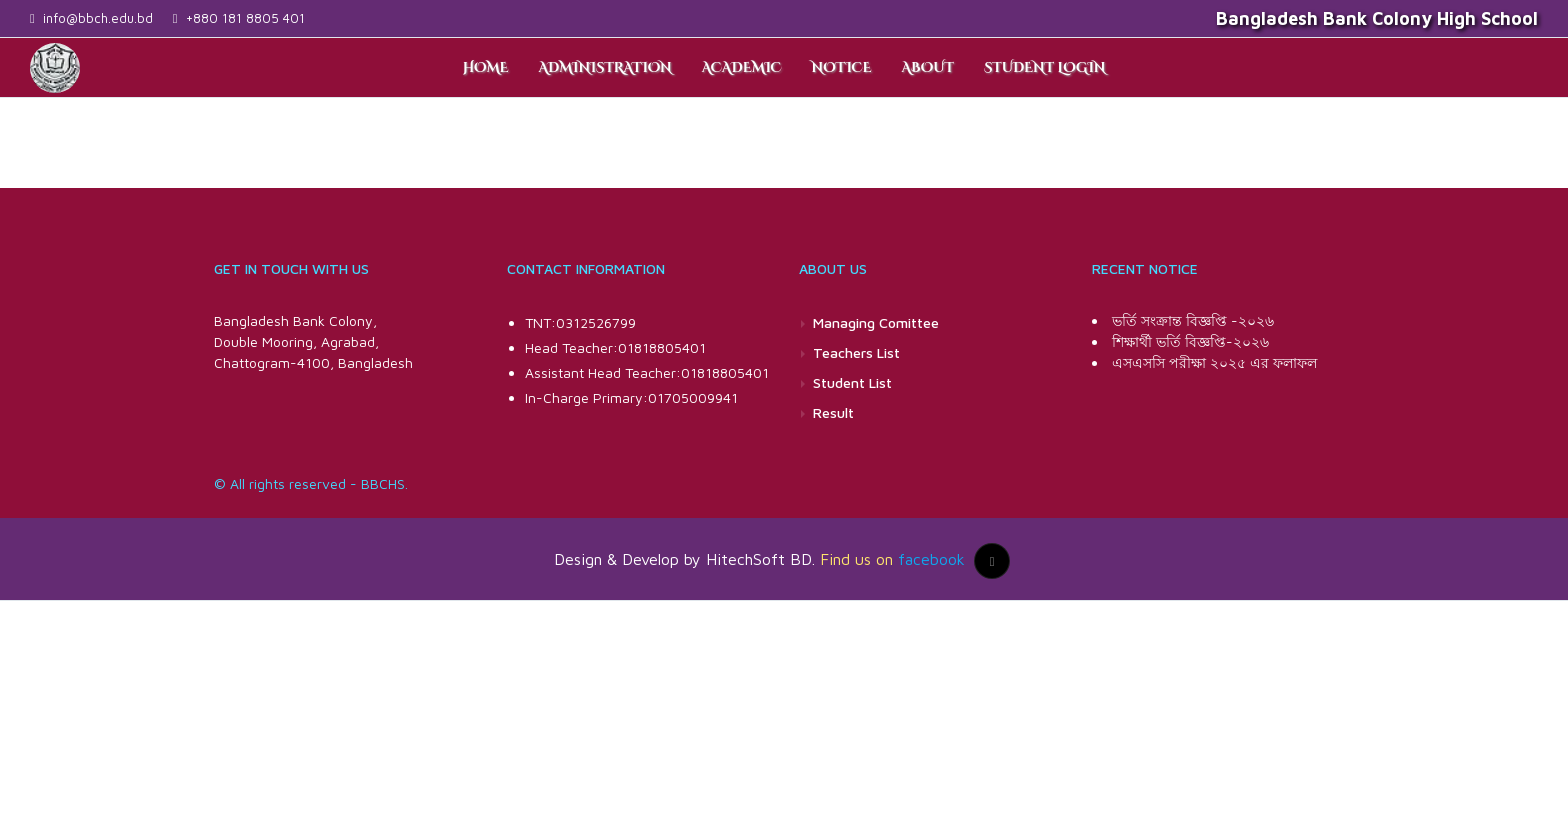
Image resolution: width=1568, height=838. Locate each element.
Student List (852, 382)
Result (833, 412)
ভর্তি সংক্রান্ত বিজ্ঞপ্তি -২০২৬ (1193, 320)
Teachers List (856, 352)
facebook (931, 559)
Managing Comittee (876, 322)
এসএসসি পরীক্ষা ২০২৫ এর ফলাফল (1214, 362)
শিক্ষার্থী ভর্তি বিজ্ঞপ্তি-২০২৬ (1190, 341)
